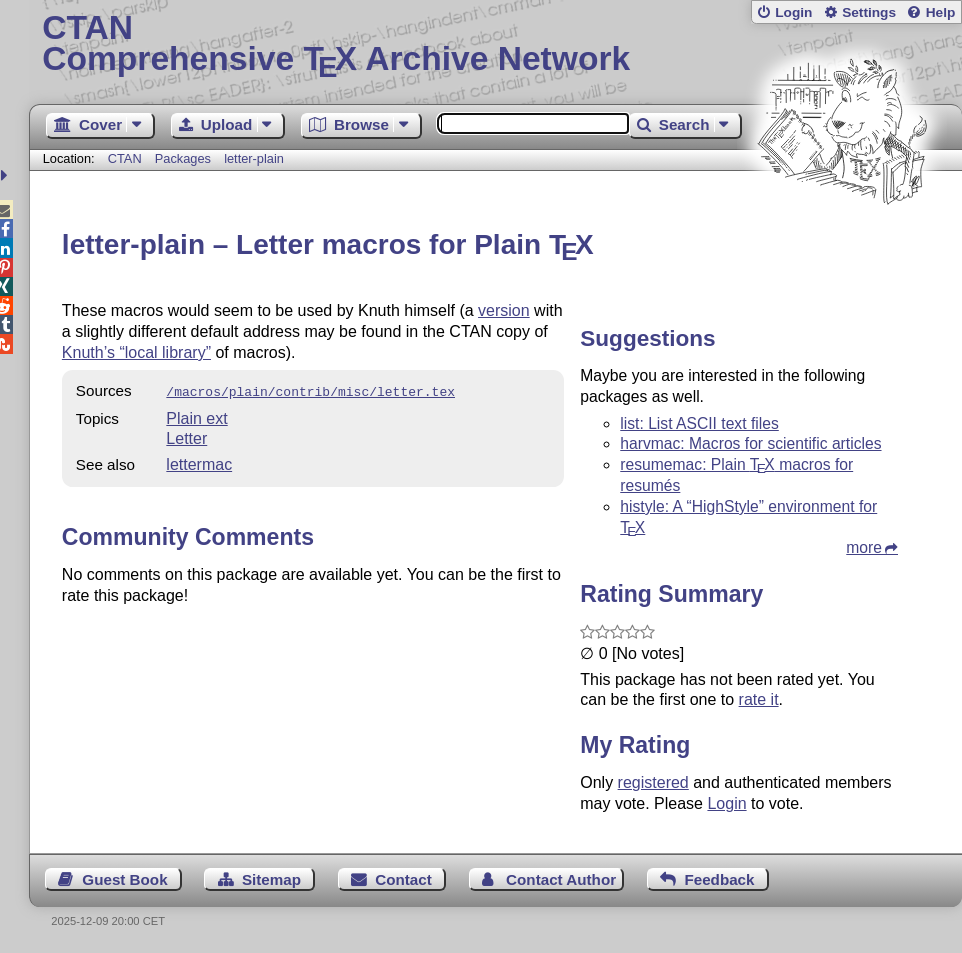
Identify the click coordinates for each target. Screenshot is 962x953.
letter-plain (254, 158)
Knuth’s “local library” (136, 352)
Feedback (719, 879)
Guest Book (124, 879)
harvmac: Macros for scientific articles (750, 443)
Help (941, 12)
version (504, 310)
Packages (185, 158)
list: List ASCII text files (699, 423)
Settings (869, 12)
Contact (403, 879)
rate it (759, 699)
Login (793, 12)
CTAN (125, 158)
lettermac (199, 462)
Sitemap (271, 879)
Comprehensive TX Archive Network (495, 45)
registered (653, 782)
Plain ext (196, 416)
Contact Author (561, 879)
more (864, 547)
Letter (186, 436)
